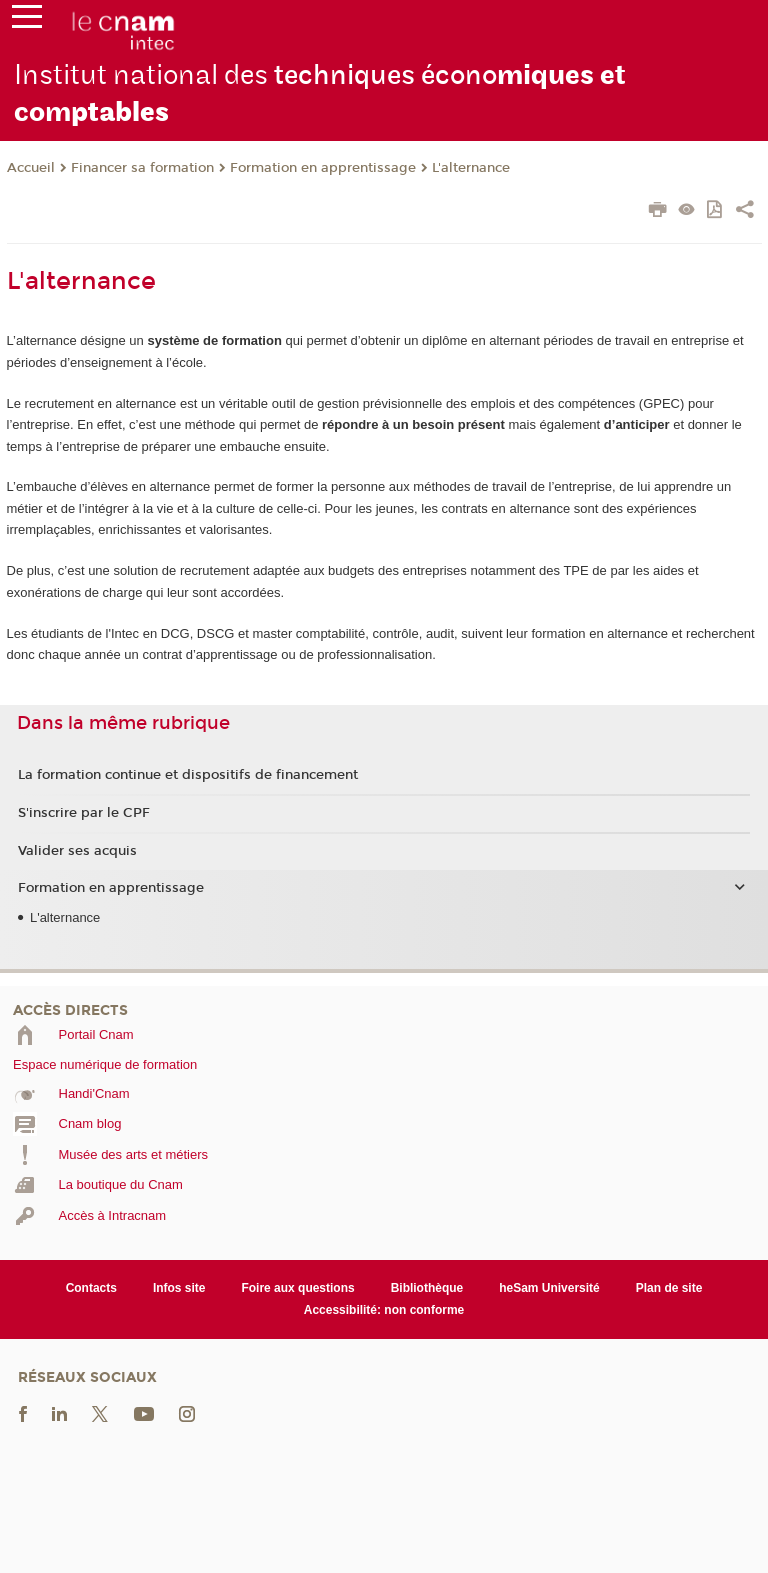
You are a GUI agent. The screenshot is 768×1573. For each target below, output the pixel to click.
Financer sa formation (142, 168)
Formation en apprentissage (323, 168)
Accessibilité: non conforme (384, 1310)
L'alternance (471, 168)
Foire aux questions (297, 1288)
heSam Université (549, 1288)
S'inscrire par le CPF (84, 813)
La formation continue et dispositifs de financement (188, 775)
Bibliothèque (427, 1288)
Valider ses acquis (77, 851)
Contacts (91, 1288)
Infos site (179, 1288)
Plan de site (669, 1288)
